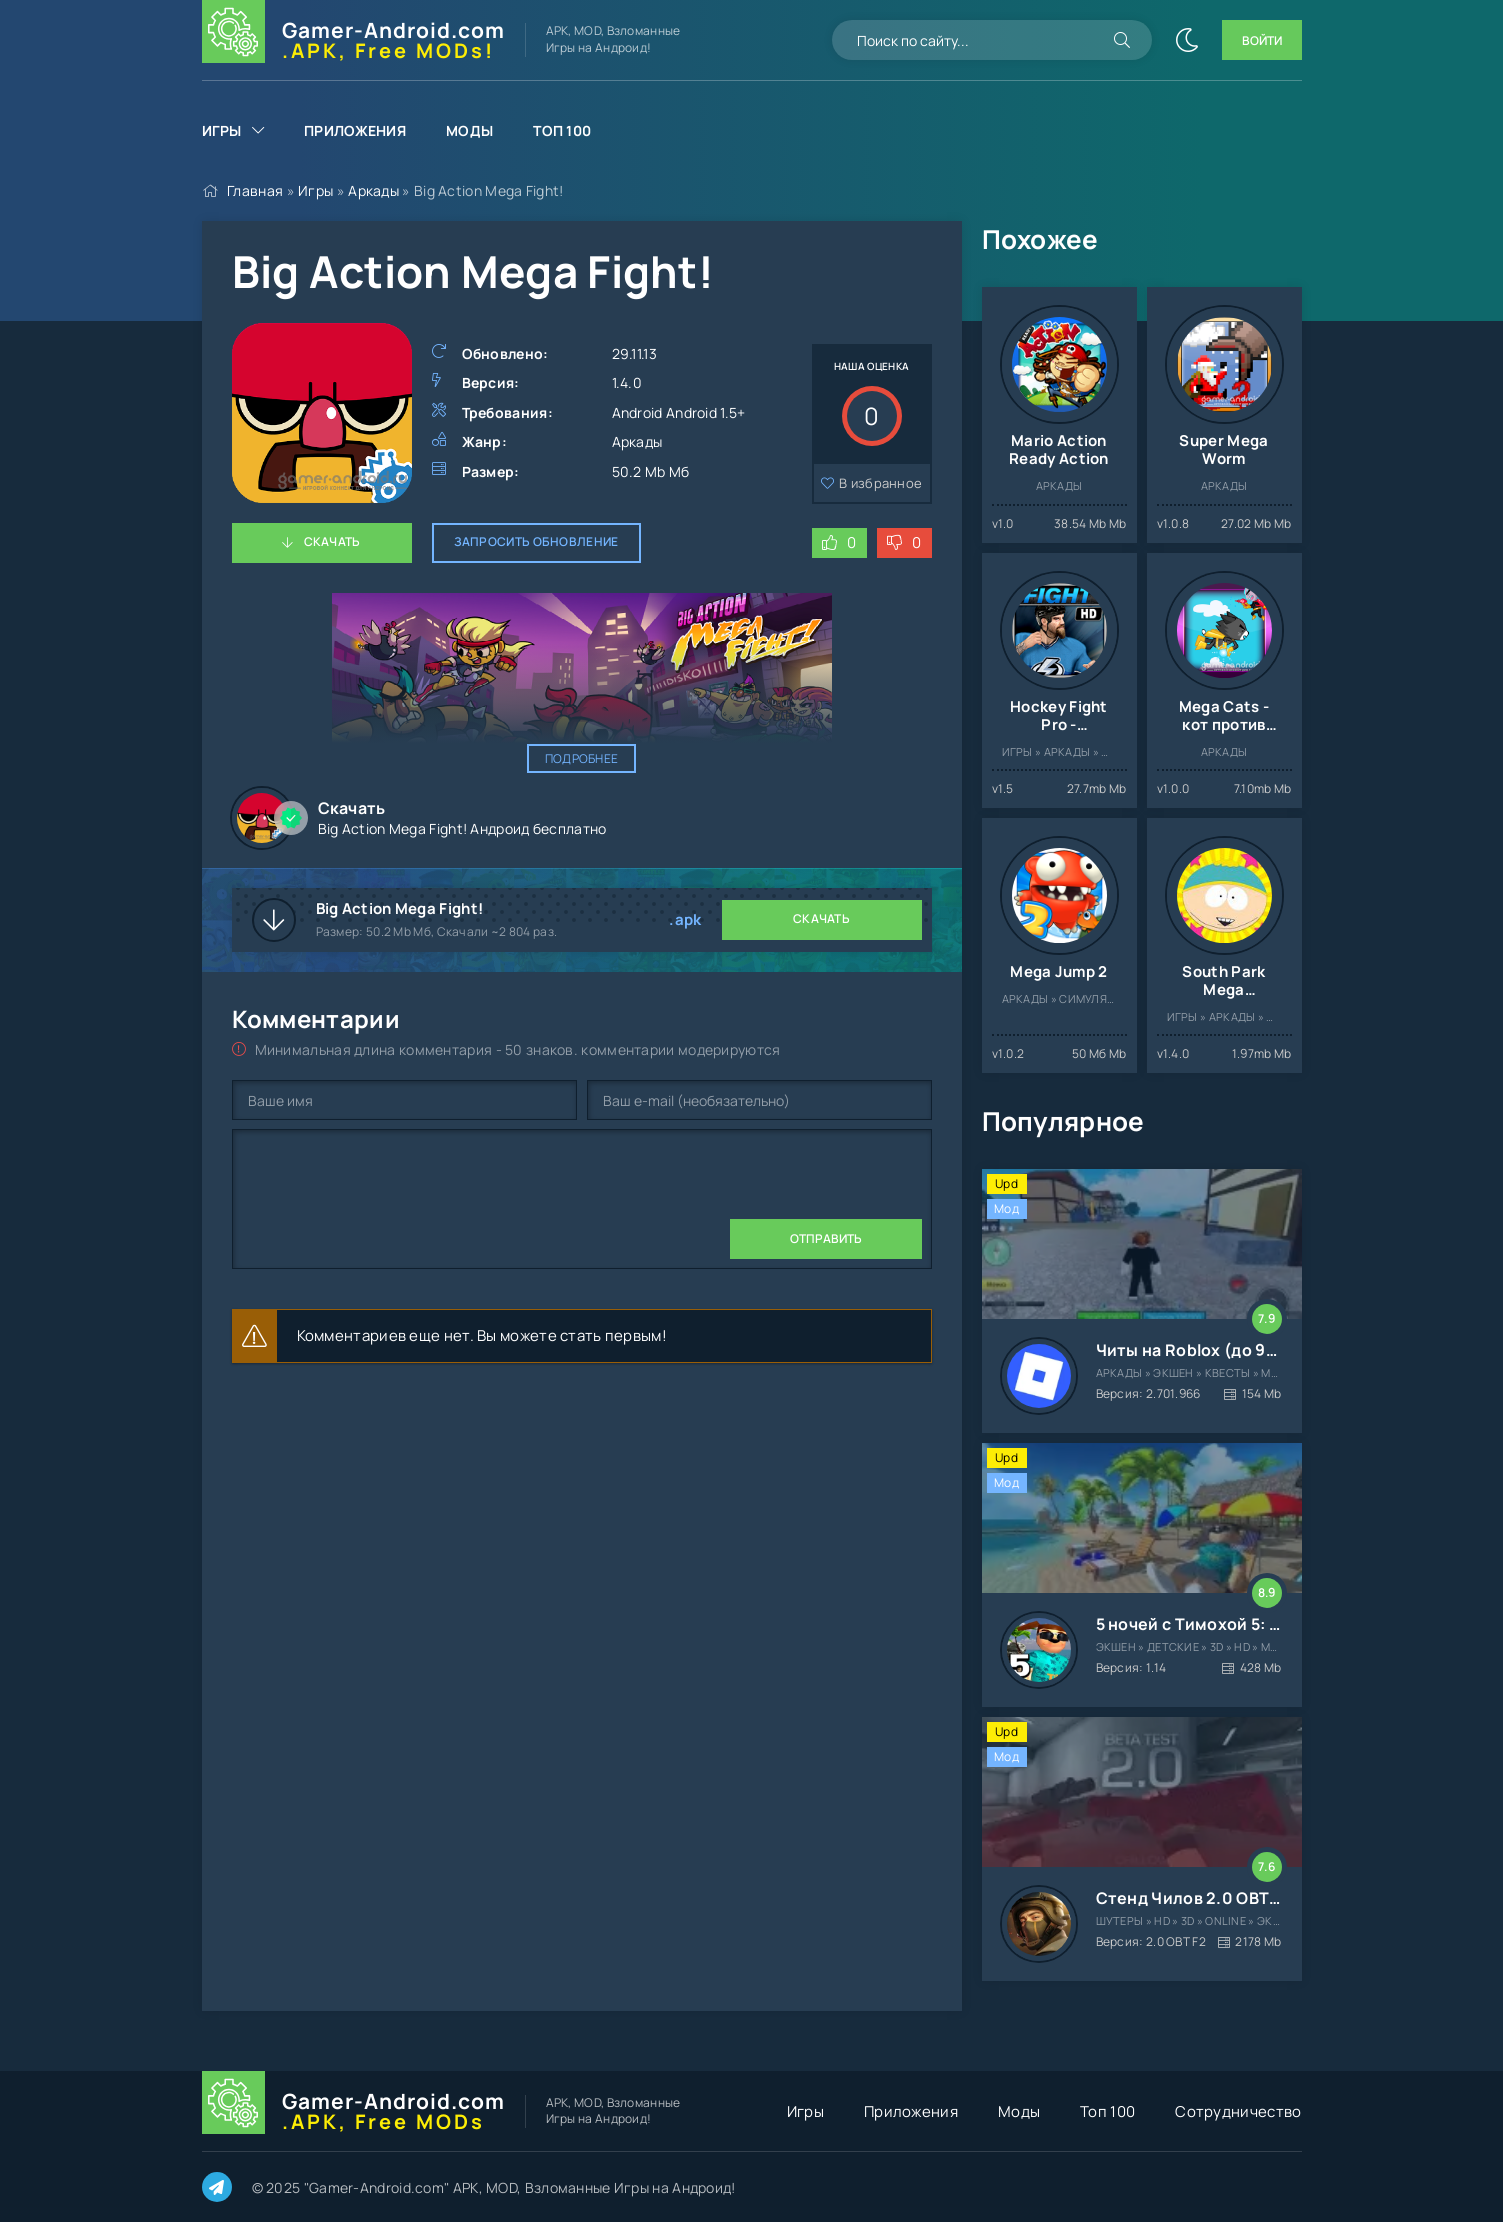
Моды (469, 130)
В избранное (880, 483)
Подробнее (582, 758)
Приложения (355, 130)
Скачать (332, 541)
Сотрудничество (1238, 2111)
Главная (255, 190)
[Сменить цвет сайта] (1187, 40)
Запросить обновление (536, 541)
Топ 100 (562, 130)
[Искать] (1122, 40)
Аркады (373, 190)
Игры (222, 130)
